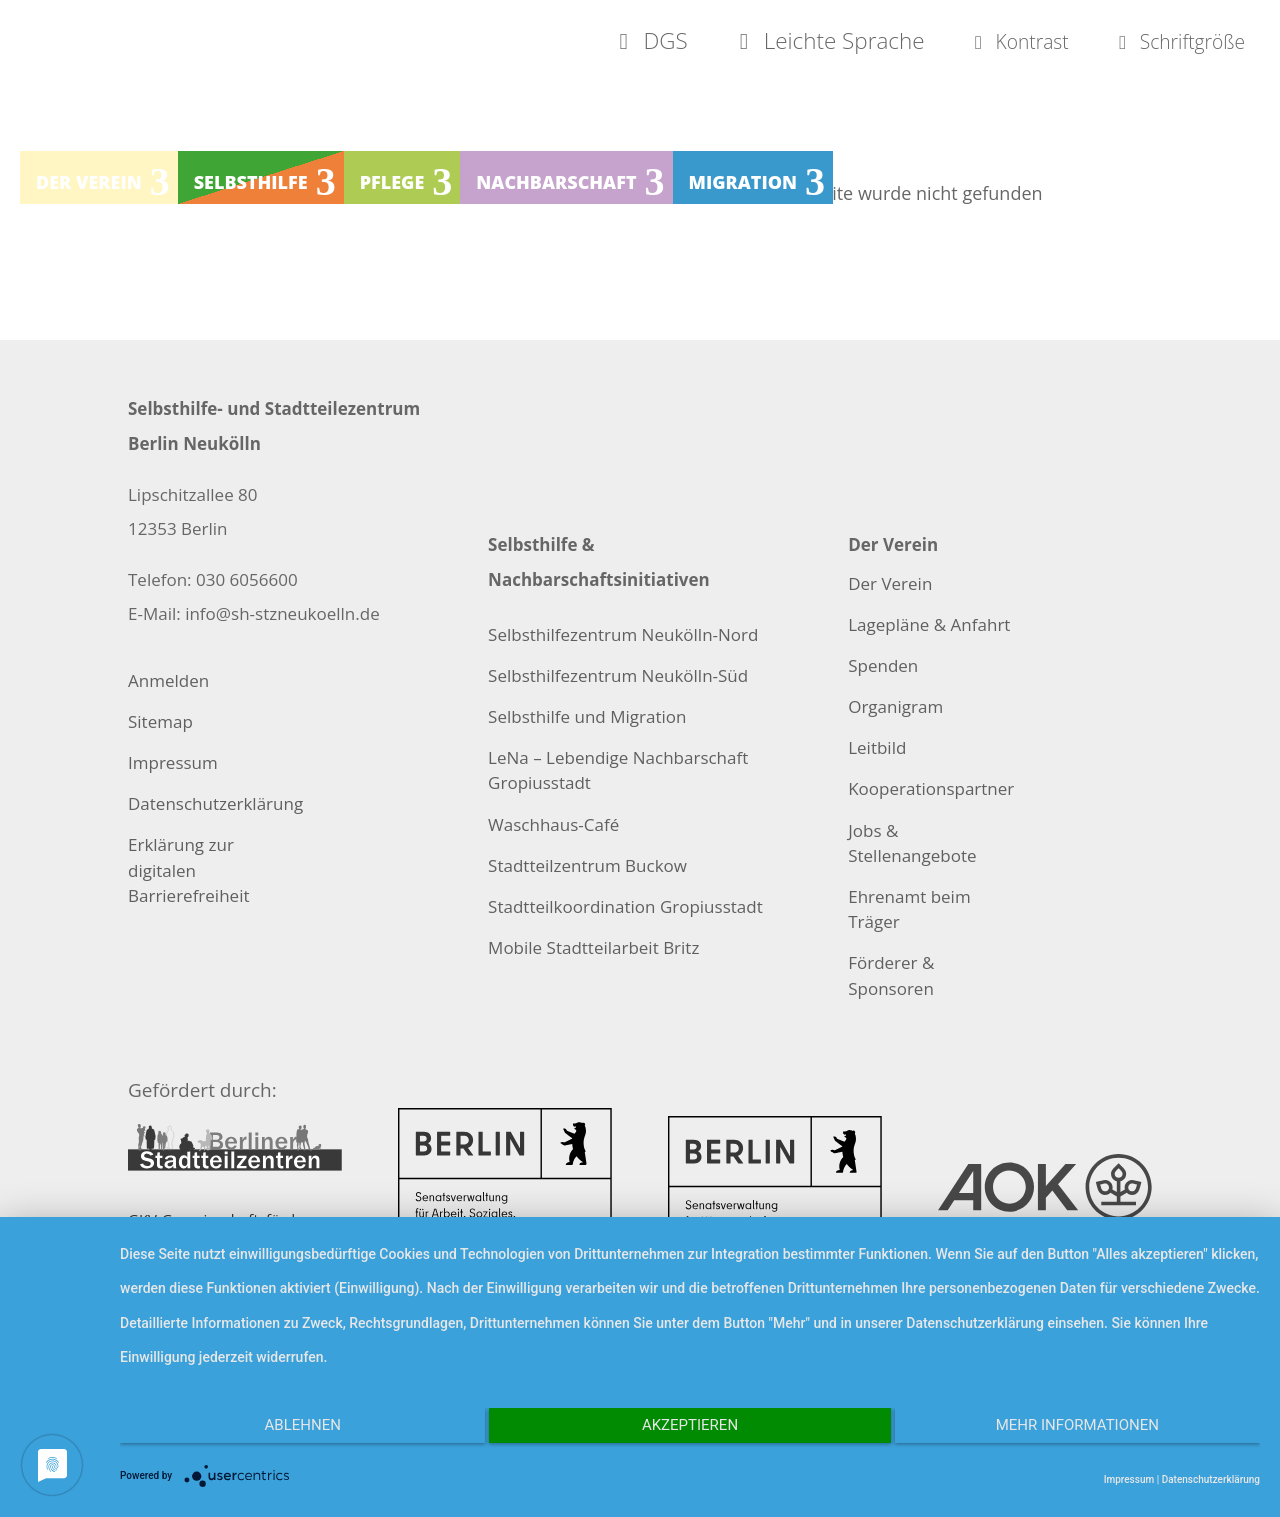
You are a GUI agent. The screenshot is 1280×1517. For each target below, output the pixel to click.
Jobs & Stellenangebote (912, 843)
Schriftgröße (1157, 42)
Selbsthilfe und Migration (587, 716)
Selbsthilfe (251, 186)
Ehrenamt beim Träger (909, 909)
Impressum (173, 762)
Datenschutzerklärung (215, 803)
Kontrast (961, 42)
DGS (550, 42)
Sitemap (160, 721)
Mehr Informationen (1090, 1433)
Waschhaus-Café (553, 824)
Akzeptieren (690, 1433)
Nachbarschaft (556, 186)
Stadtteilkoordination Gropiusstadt (625, 906)
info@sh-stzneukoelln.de (282, 613)
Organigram (895, 706)
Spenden (883, 665)
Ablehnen (290, 1433)
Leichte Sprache (744, 42)
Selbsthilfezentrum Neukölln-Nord (623, 634)
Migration (743, 186)
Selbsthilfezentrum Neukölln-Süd (618, 675)
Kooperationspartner (931, 788)
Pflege (392, 186)
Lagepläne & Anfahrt (929, 624)
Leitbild (877, 747)
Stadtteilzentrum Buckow (587, 865)
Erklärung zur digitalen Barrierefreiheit (188, 869)
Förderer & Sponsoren (891, 975)
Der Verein (89, 186)
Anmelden (168, 680)
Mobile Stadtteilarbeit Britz (593, 947)
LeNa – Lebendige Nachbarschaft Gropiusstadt (618, 770)
